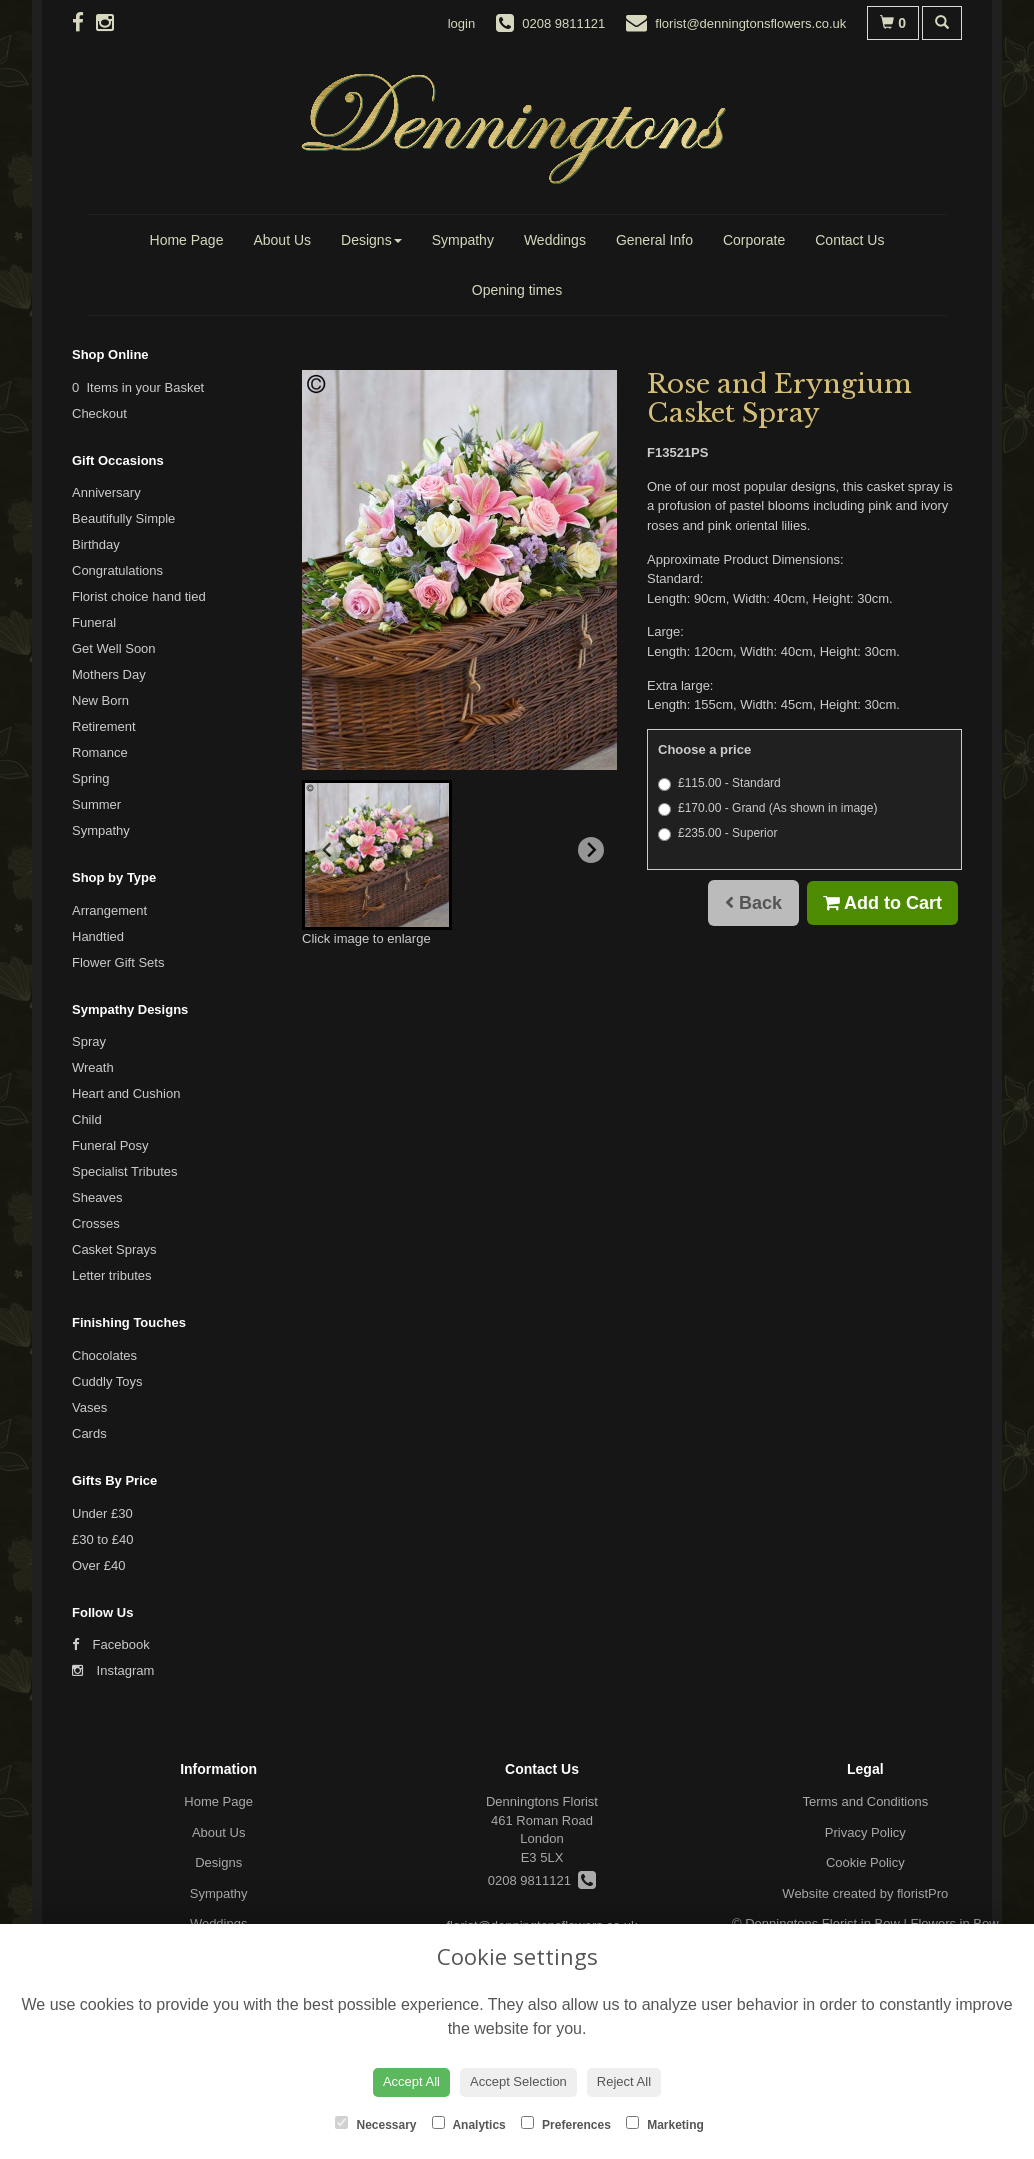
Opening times (517, 290)
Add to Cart (882, 903)
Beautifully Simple (123, 518)
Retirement (104, 726)
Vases (89, 1407)
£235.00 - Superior (717, 833)
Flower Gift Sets (118, 962)
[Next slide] (591, 850)
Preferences (566, 2124)
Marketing (665, 2124)
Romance (100, 752)
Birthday (96, 544)
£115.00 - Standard (719, 783)
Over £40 (98, 1565)
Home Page (187, 240)
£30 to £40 (102, 1539)
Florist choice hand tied (139, 596)
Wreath (93, 1067)
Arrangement (109, 910)
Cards (89, 1433)
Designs (371, 240)
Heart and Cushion (126, 1093)
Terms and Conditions (865, 1801)
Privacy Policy (865, 1832)
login (461, 23)
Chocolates (104, 1355)
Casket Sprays (114, 1249)
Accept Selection (518, 2081)
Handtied (98, 936)
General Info (654, 240)
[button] (377, 855)
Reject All (624, 2081)
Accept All (411, 2081)
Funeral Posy (110, 1145)
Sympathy (463, 240)
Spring (91, 778)
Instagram (113, 1670)
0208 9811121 (542, 1880)
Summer (96, 804)
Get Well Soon (114, 648)
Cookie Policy (865, 1862)
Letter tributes (112, 1275)
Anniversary (106, 492)
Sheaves (97, 1197)
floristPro (922, 1893)
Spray (89, 1041)
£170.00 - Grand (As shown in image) (767, 808)
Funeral (94, 622)
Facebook (111, 1644)
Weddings (555, 240)
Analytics (469, 2124)
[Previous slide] (328, 850)
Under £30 (102, 1513)
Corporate (754, 240)
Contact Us (849, 240)
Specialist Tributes (125, 1171)
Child (87, 1119)
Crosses (96, 1223)
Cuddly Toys (107, 1381)
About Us (282, 240)
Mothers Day (109, 674)
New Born (100, 700)
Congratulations (117, 570)
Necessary (375, 2124)
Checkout (99, 413)
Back (753, 903)
